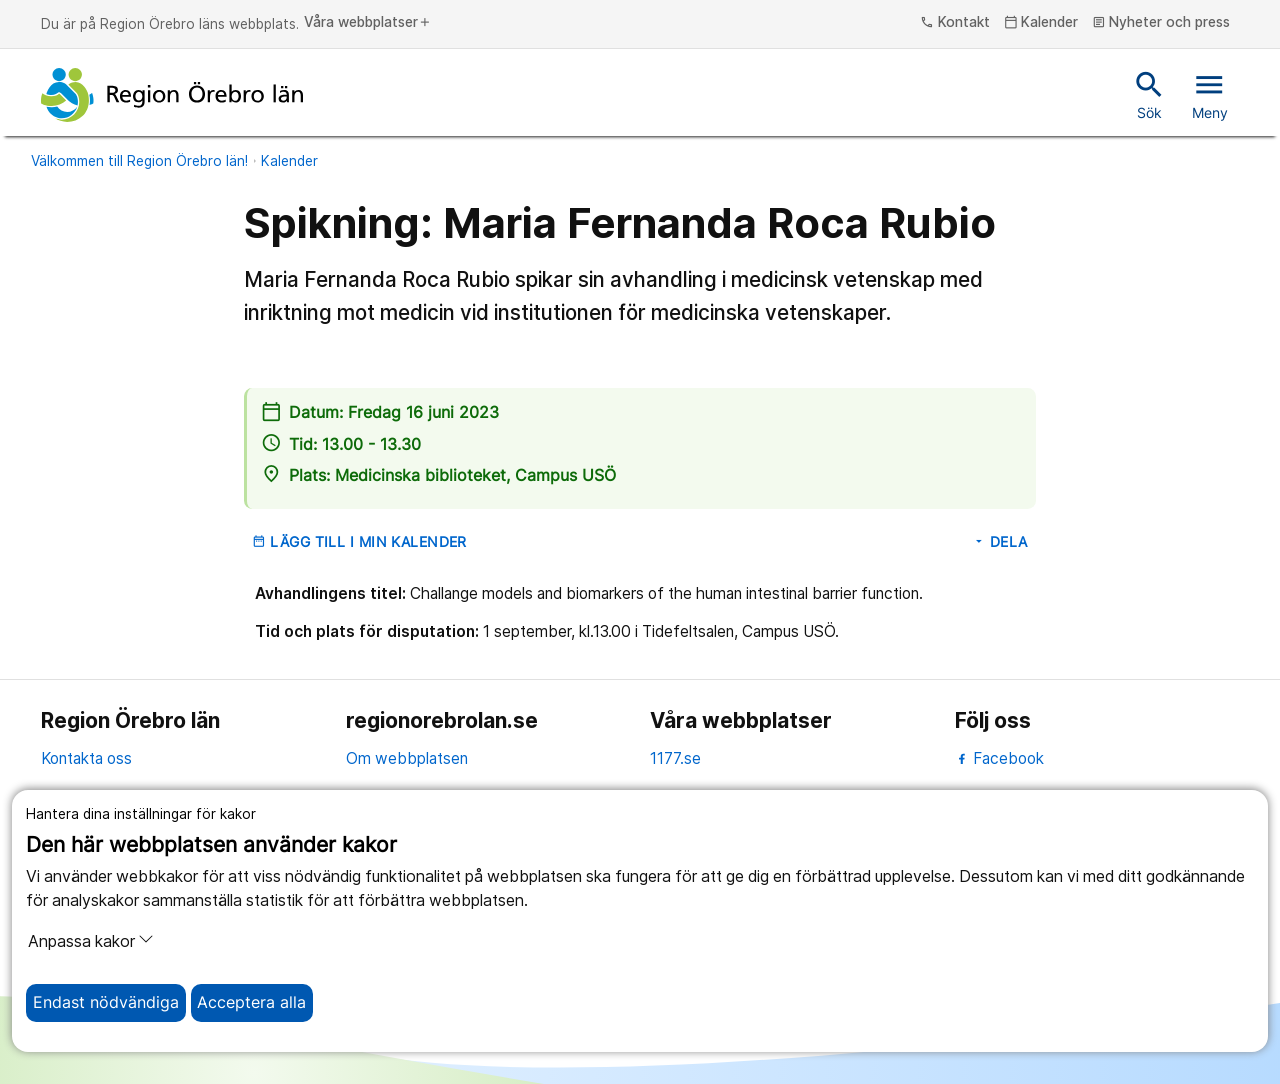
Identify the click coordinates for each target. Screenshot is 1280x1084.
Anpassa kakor (91, 941)
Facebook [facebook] (999, 758)
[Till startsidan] (172, 95)
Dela (1000, 542)
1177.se (675, 758)
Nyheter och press (1161, 23)
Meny (1210, 94)
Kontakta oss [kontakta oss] (86, 758)
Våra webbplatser (368, 23)
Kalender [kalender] (1041, 23)
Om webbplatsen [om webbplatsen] (407, 758)
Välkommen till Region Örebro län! (139, 161)
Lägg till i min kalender (359, 542)
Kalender (289, 161)
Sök (1149, 94)
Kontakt (955, 23)
